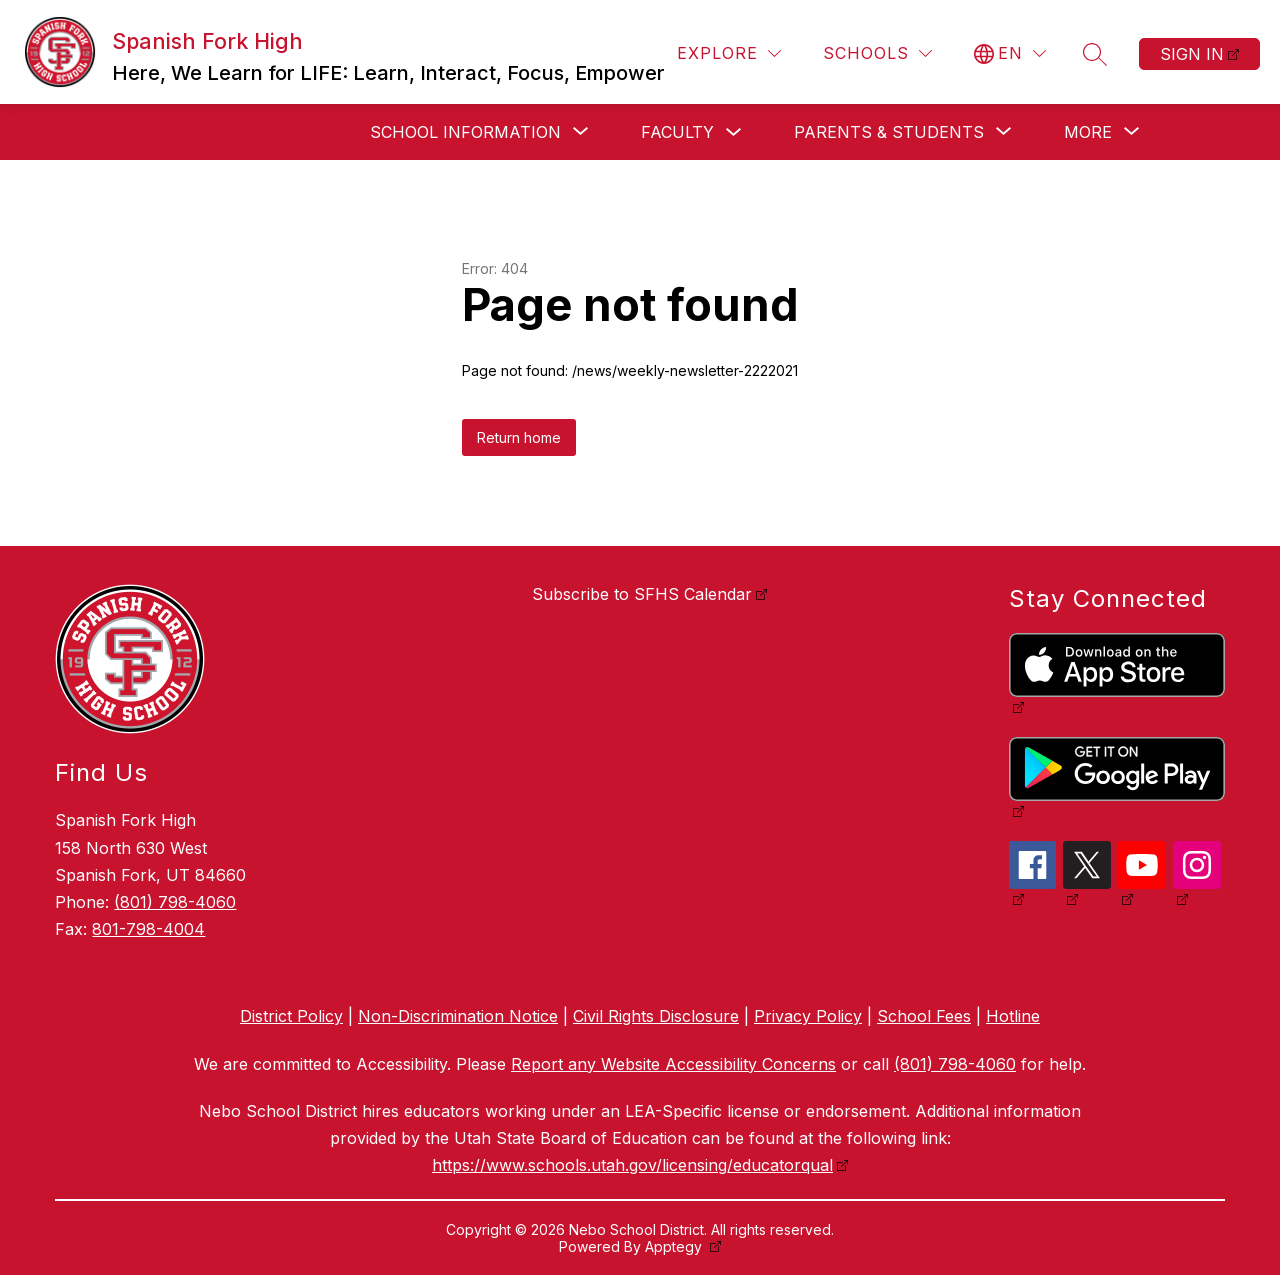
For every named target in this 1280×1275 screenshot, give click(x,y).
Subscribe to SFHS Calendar (642, 594)
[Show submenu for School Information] (465, 132)
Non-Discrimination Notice (458, 1016)
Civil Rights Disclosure (656, 1016)
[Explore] (729, 53)
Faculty (677, 132)
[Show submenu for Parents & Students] (889, 132)
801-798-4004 (148, 929)
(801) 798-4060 (175, 902)
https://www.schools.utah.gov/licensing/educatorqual (632, 1165)
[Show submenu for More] (1088, 132)
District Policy (291, 1016)
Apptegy (675, 1246)
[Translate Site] (1010, 53)
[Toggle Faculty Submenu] (734, 132)
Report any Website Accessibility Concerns (673, 1064)
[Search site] (1095, 54)
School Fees (924, 1016)
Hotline (1013, 1016)
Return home (519, 437)
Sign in (1192, 54)
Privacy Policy (808, 1016)
